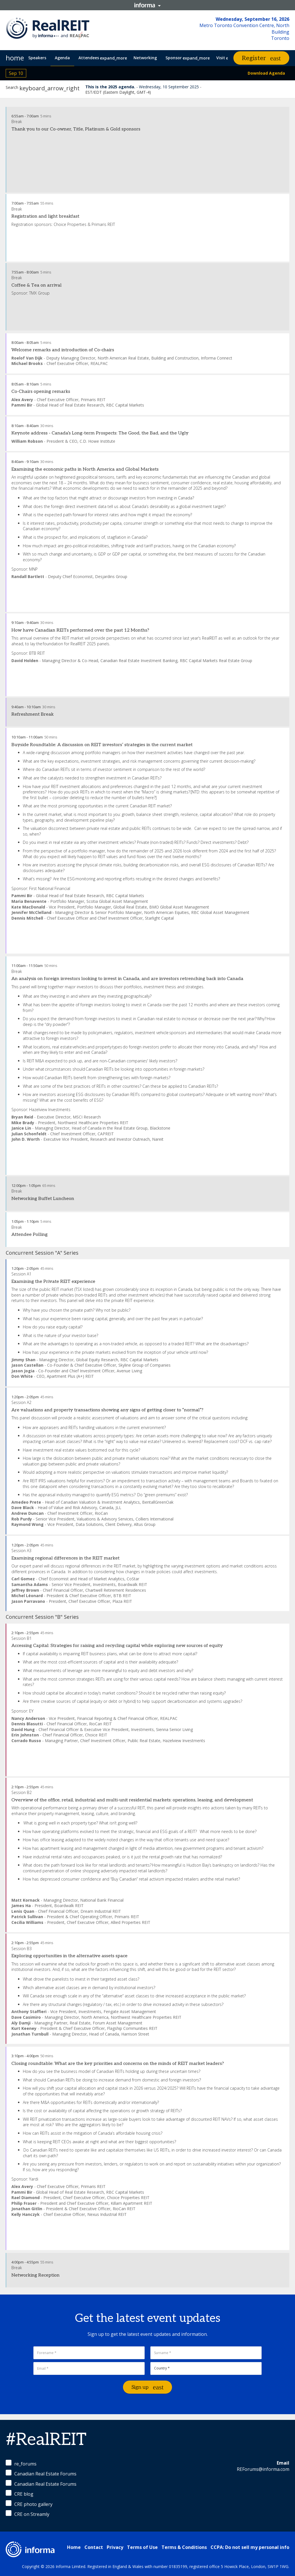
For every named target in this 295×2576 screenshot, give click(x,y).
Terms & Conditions (184, 2547)
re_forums (21, 2463)
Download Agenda (266, 73)
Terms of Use (142, 2547)
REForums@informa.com (263, 2469)
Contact (93, 2547)
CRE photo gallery (29, 2503)
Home (74, 2547)
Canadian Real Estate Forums (41, 2473)
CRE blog (19, 2493)
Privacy (115, 2547)
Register (254, 58)
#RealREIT (46, 2440)
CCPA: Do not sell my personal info (250, 2547)
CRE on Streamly (27, 2513)
